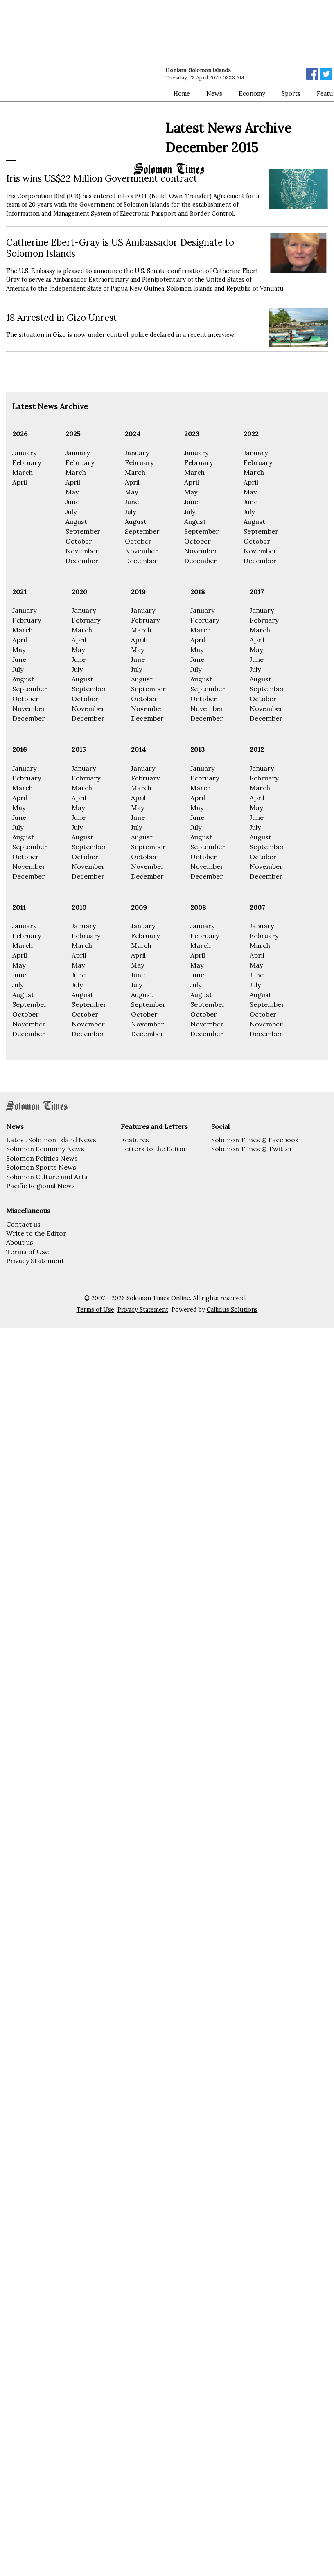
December (81, 561)
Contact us (23, 1224)
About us (19, 1242)
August (76, 521)
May (72, 492)
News (214, 93)
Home (182, 93)
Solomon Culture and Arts (47, 1177)
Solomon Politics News (42, 1158)
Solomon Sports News (41, 1167)
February (26, 462)
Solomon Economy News (45, 1149)
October (78, 541)
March (22, 472)
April (19, 482)
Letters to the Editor (154, 1149)
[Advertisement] (76, 81)
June (72, 502)
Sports (291, 93)
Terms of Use (27, 1251)
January (24, 453)
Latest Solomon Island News (51, 1140)
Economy (252, 93)
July (71, 512)
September (82, 531)
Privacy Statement (35, 1260)
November (82, 551)
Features (135, 1140)
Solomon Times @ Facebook (254, 1140)
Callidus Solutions (232, 1309)
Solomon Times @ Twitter (252, 1149)
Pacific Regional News (40, 1186)
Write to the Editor (36, 1233)
